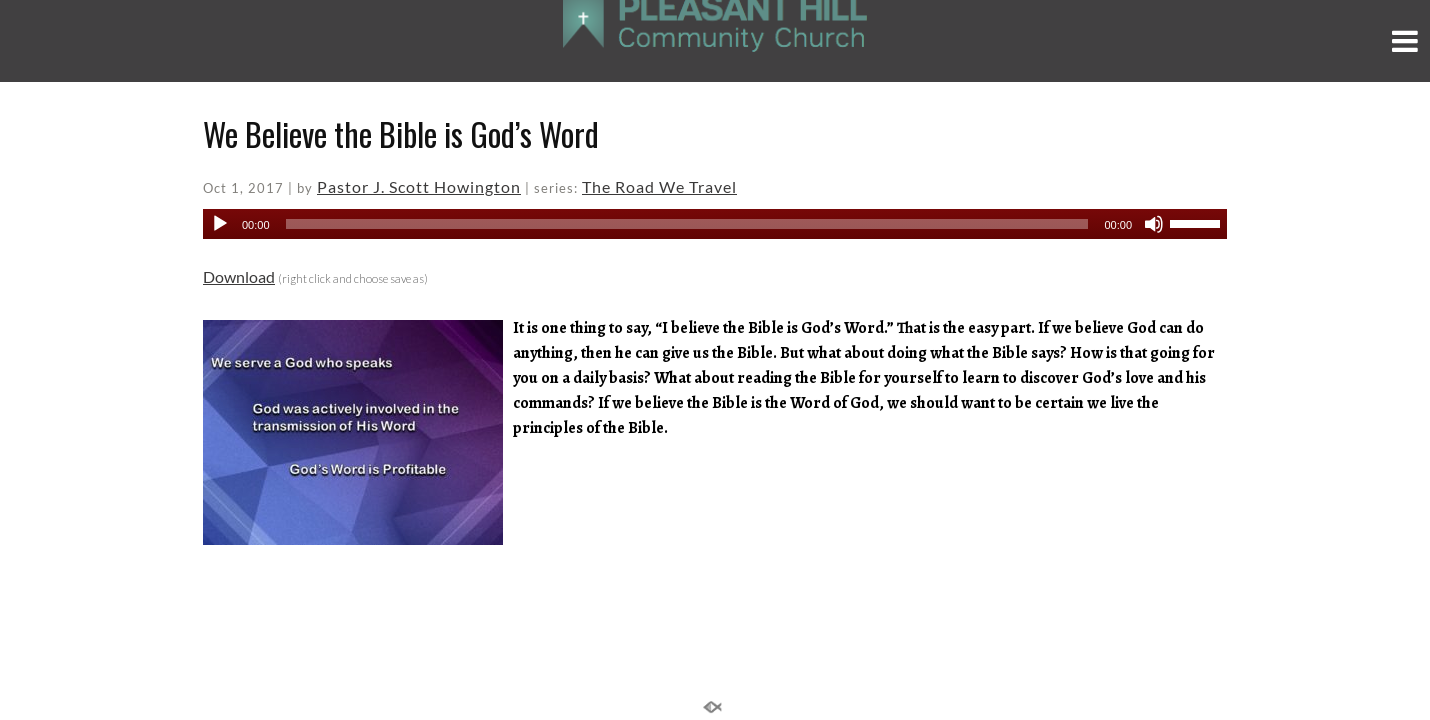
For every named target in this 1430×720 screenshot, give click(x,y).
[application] (715, 224)
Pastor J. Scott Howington (419, 186)
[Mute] (1154, 224)
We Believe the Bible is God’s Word (401, 133)
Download (239, 276)
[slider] (687, 224)
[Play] (220, 224)
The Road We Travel (659, 186)
